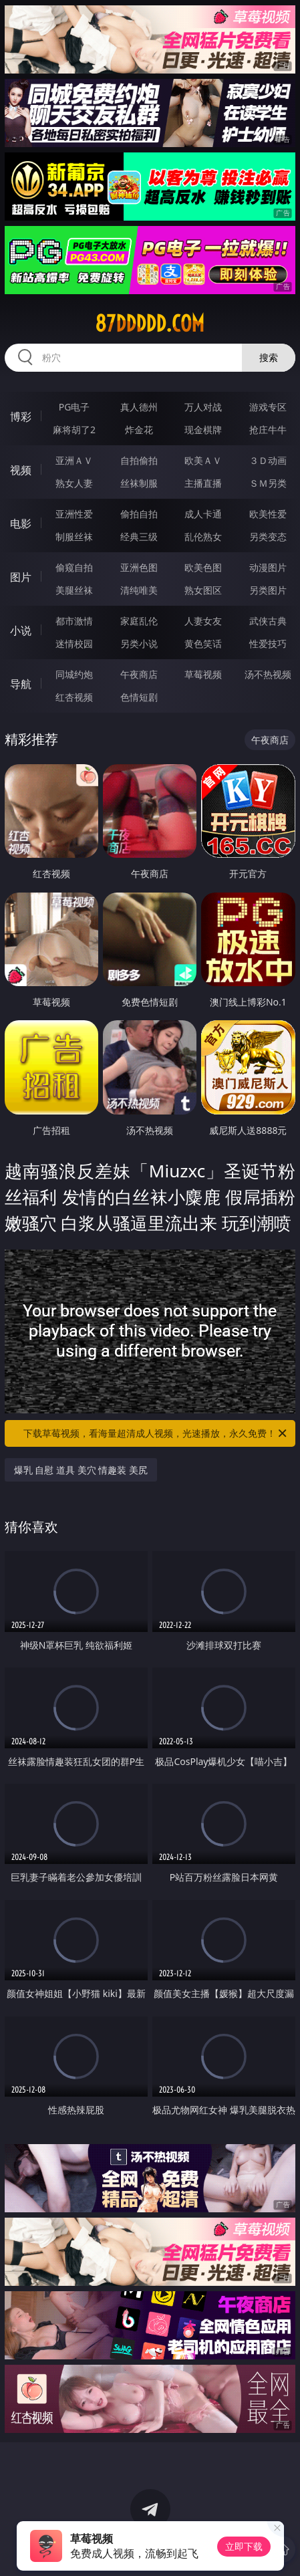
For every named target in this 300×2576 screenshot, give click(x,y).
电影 (20, 523)
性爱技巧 (268, 643)
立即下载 (244, 2546)
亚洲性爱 (74, 513)
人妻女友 (203, 620)
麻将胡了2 (74, 429)
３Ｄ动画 (268, 460)
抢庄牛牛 (268, 429)
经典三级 (139, 536)
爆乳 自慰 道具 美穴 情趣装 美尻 (81, 1469)
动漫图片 (268, 567)
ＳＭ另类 (268, 483)
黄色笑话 (203, 643)
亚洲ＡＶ (74, 460)
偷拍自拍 (139, 513)
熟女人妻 (74, 483)
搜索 (268, 357)
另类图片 (268, 590)
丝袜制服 (139, 483)
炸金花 (139, 429)
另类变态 (268, 536)
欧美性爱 (268, 513)
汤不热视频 (268, 674)
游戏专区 (268, 406)
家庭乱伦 (139, 620)
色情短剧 (139, 697)
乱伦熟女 (203, 536)
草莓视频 (203, 674)
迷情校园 (74, 643)
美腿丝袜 (74, 590)
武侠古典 (268, 620)
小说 (20, 630)
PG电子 (74, 406)
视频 (20, 470)
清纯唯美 (139, 590)
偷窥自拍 (74, 567)
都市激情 (74, 620)
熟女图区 (203, 590)
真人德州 (139, 406)
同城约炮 (74, 674)
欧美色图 (203, 567)
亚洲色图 (139, 567)
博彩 (20, 416)
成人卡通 (203, 513)
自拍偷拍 (139, 460)
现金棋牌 (203, 429)
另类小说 (139, 643)
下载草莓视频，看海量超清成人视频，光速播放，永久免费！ (156, 1433)
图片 (20, 577)
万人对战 (203, 406)
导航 (20, 684)
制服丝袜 (74, 536)
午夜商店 (139, 674)
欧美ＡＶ (203, 460)
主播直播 (203, 483)
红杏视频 (74, 697)
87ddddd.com (149, 323)
